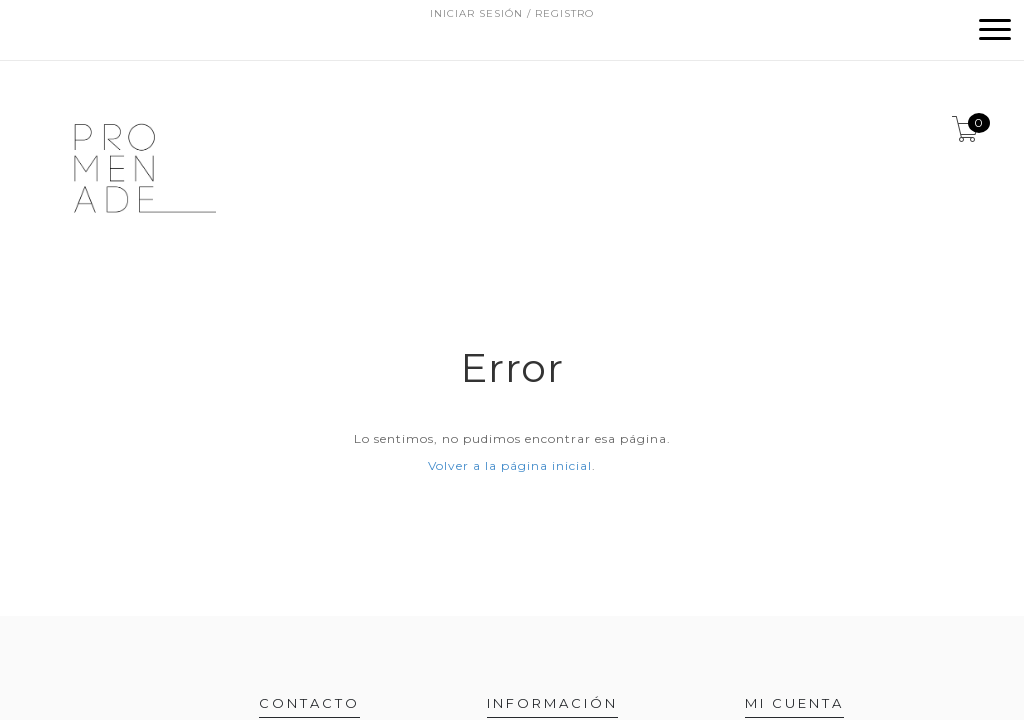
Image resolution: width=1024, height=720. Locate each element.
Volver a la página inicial (510, 465)
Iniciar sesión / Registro (512, 13)
